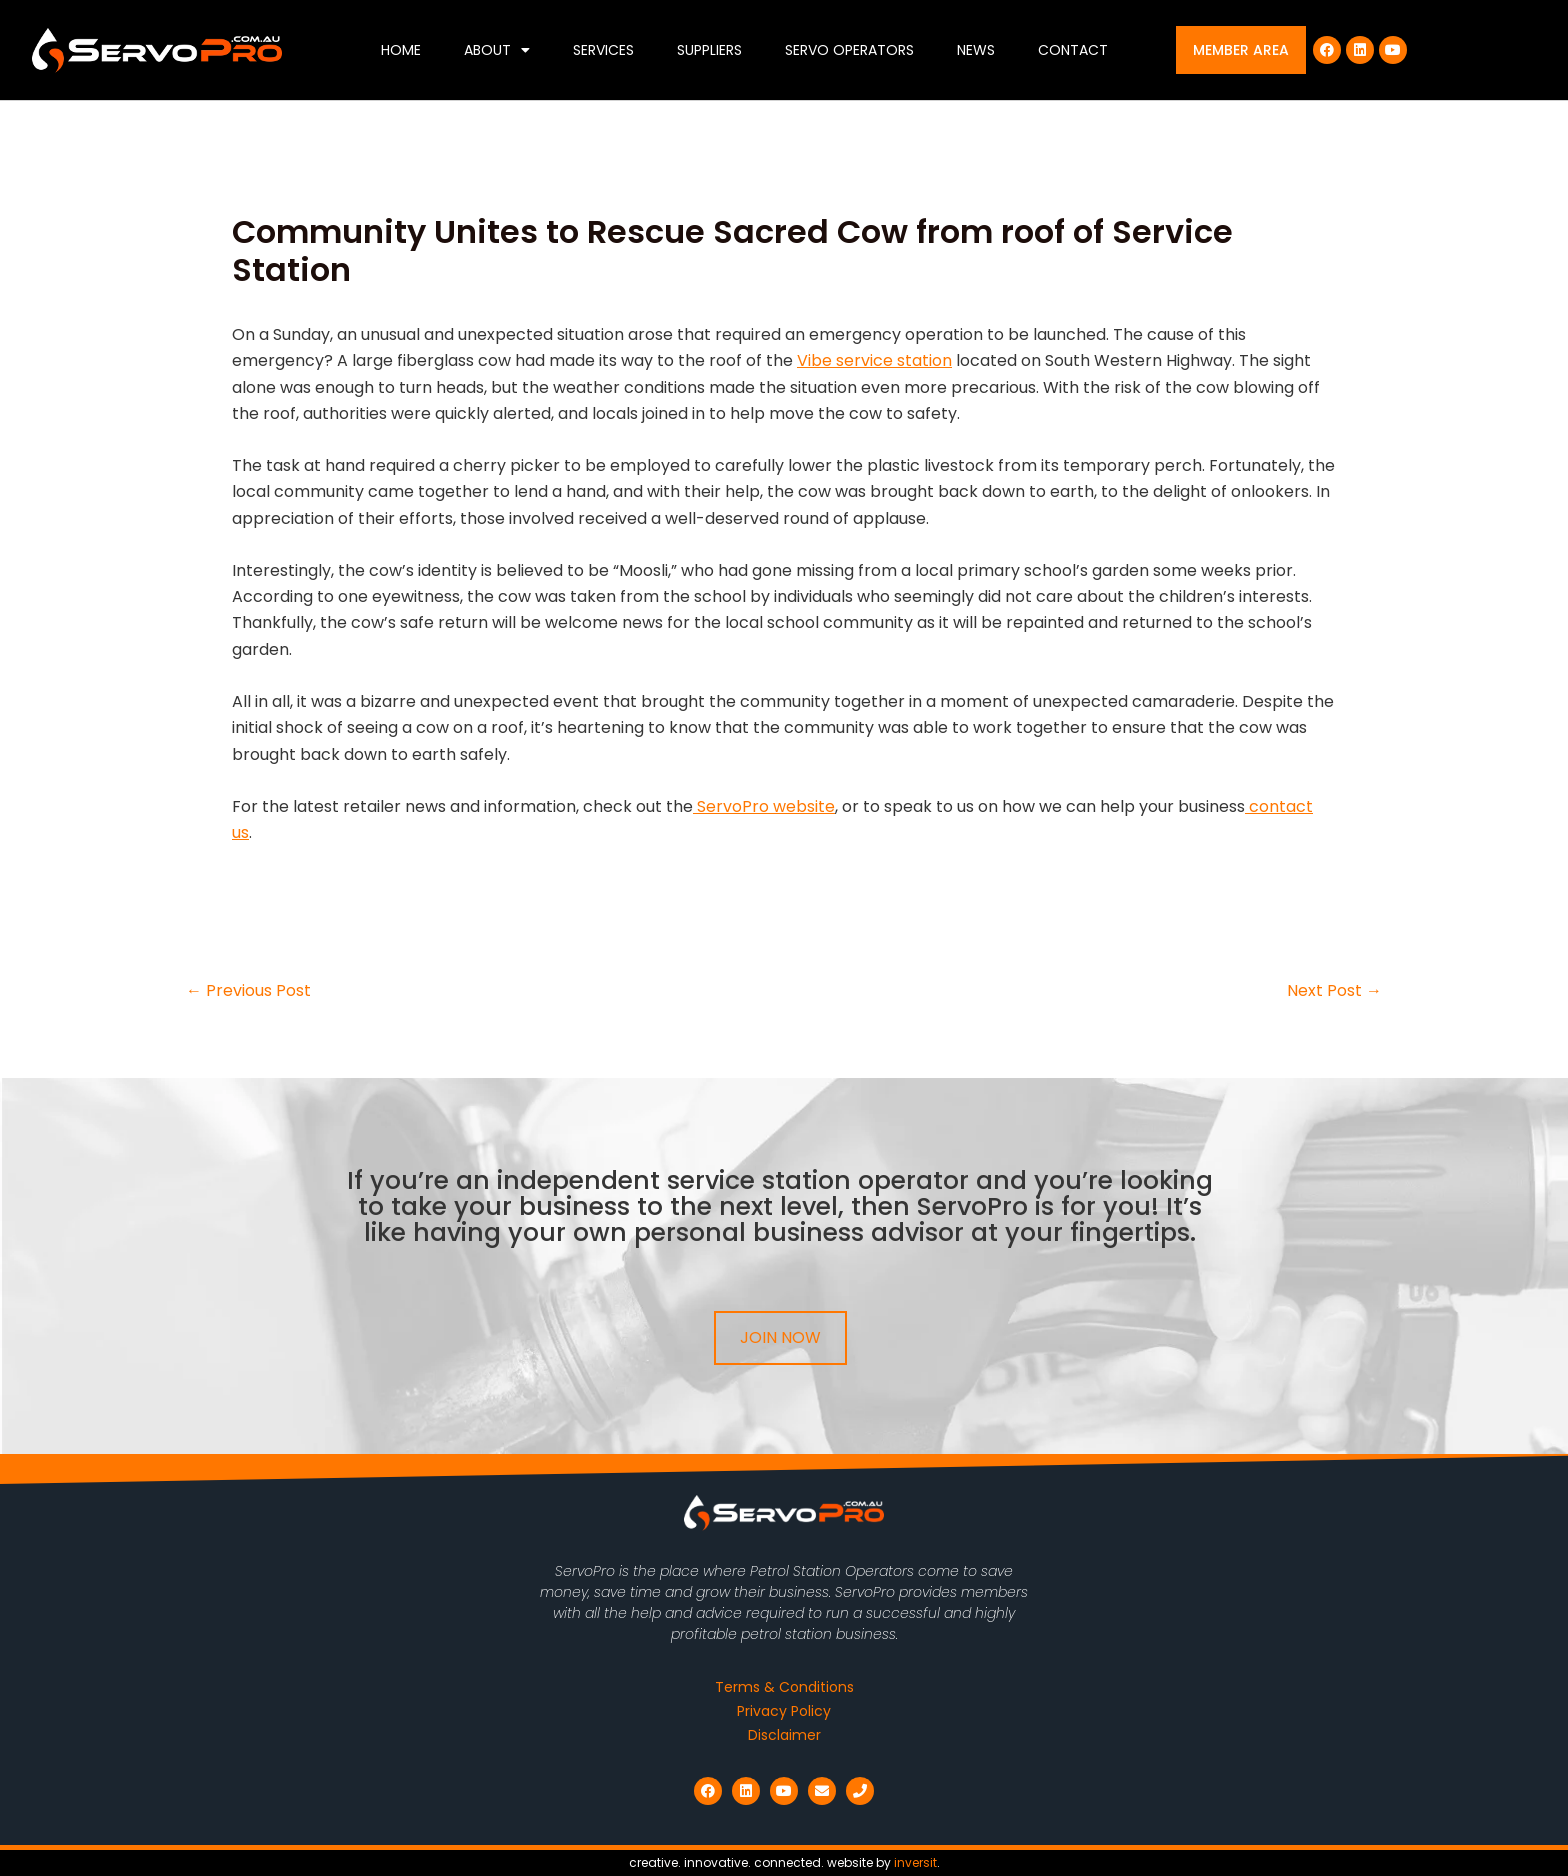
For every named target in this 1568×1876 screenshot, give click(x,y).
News (976, 50)
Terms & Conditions (784, 1687)
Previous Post (248, 991)
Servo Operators (849, 50)
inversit (915, 1862)
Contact (1073, 50)
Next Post (1334, 991)
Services (603, 50)
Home (401, 50)
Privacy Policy (784, 1711)
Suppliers (709, 50)
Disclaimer (784, 1735)
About (497, 50)
